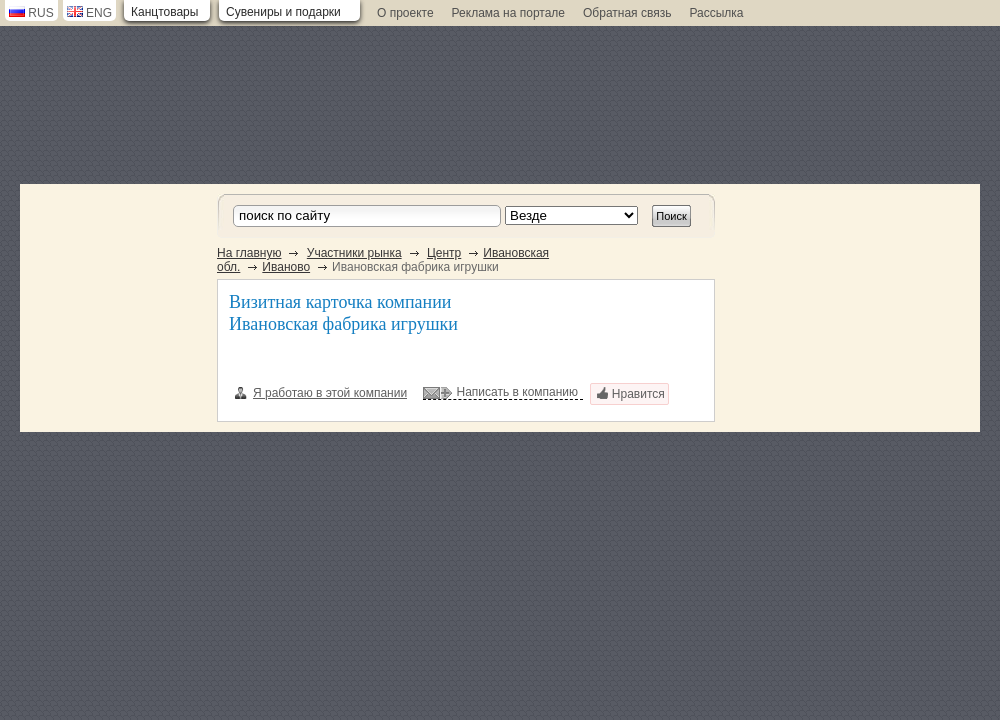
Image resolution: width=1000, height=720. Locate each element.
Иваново (286, 267)
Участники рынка (354, 253)
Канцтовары (164, 12)
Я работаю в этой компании (321, 393)
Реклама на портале (508, 13)
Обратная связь (627, 13)
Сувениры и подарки (283, 12)
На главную (249, 253)
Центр (444, 253)
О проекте (405, 13)
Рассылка (716, 13)
